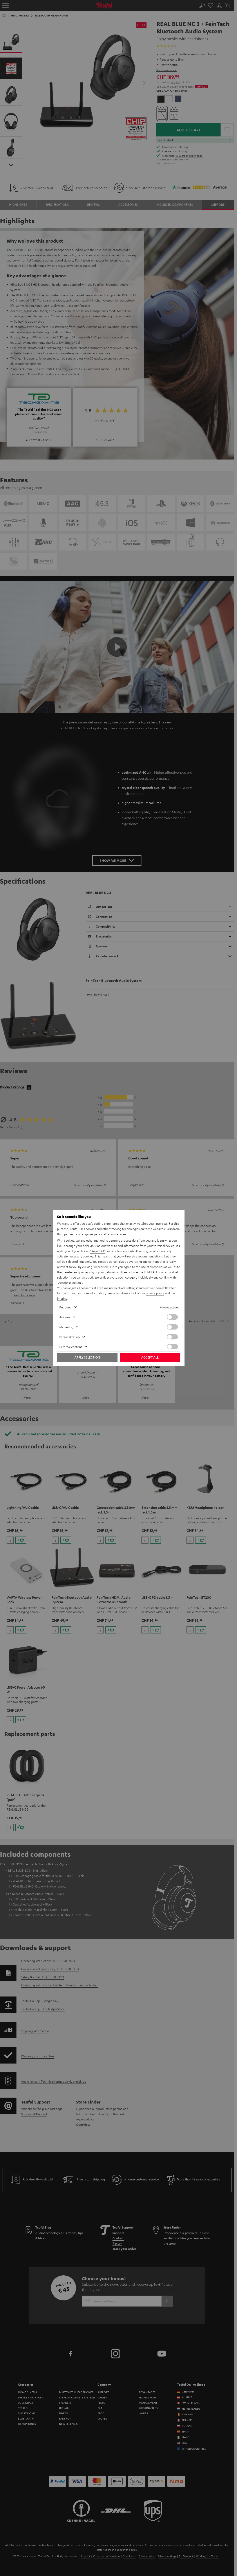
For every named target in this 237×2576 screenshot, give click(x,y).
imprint (62, 1298)
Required (65, 1307)
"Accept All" (101, 1267)
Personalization (69, 1337)
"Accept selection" (69, 1282)
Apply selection (87, 1357)
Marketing (66, 1327)
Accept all (150, 1357)
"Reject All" (97, 1251)
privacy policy (155, 1293)
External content (70, 1347)
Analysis (64, 1317)
